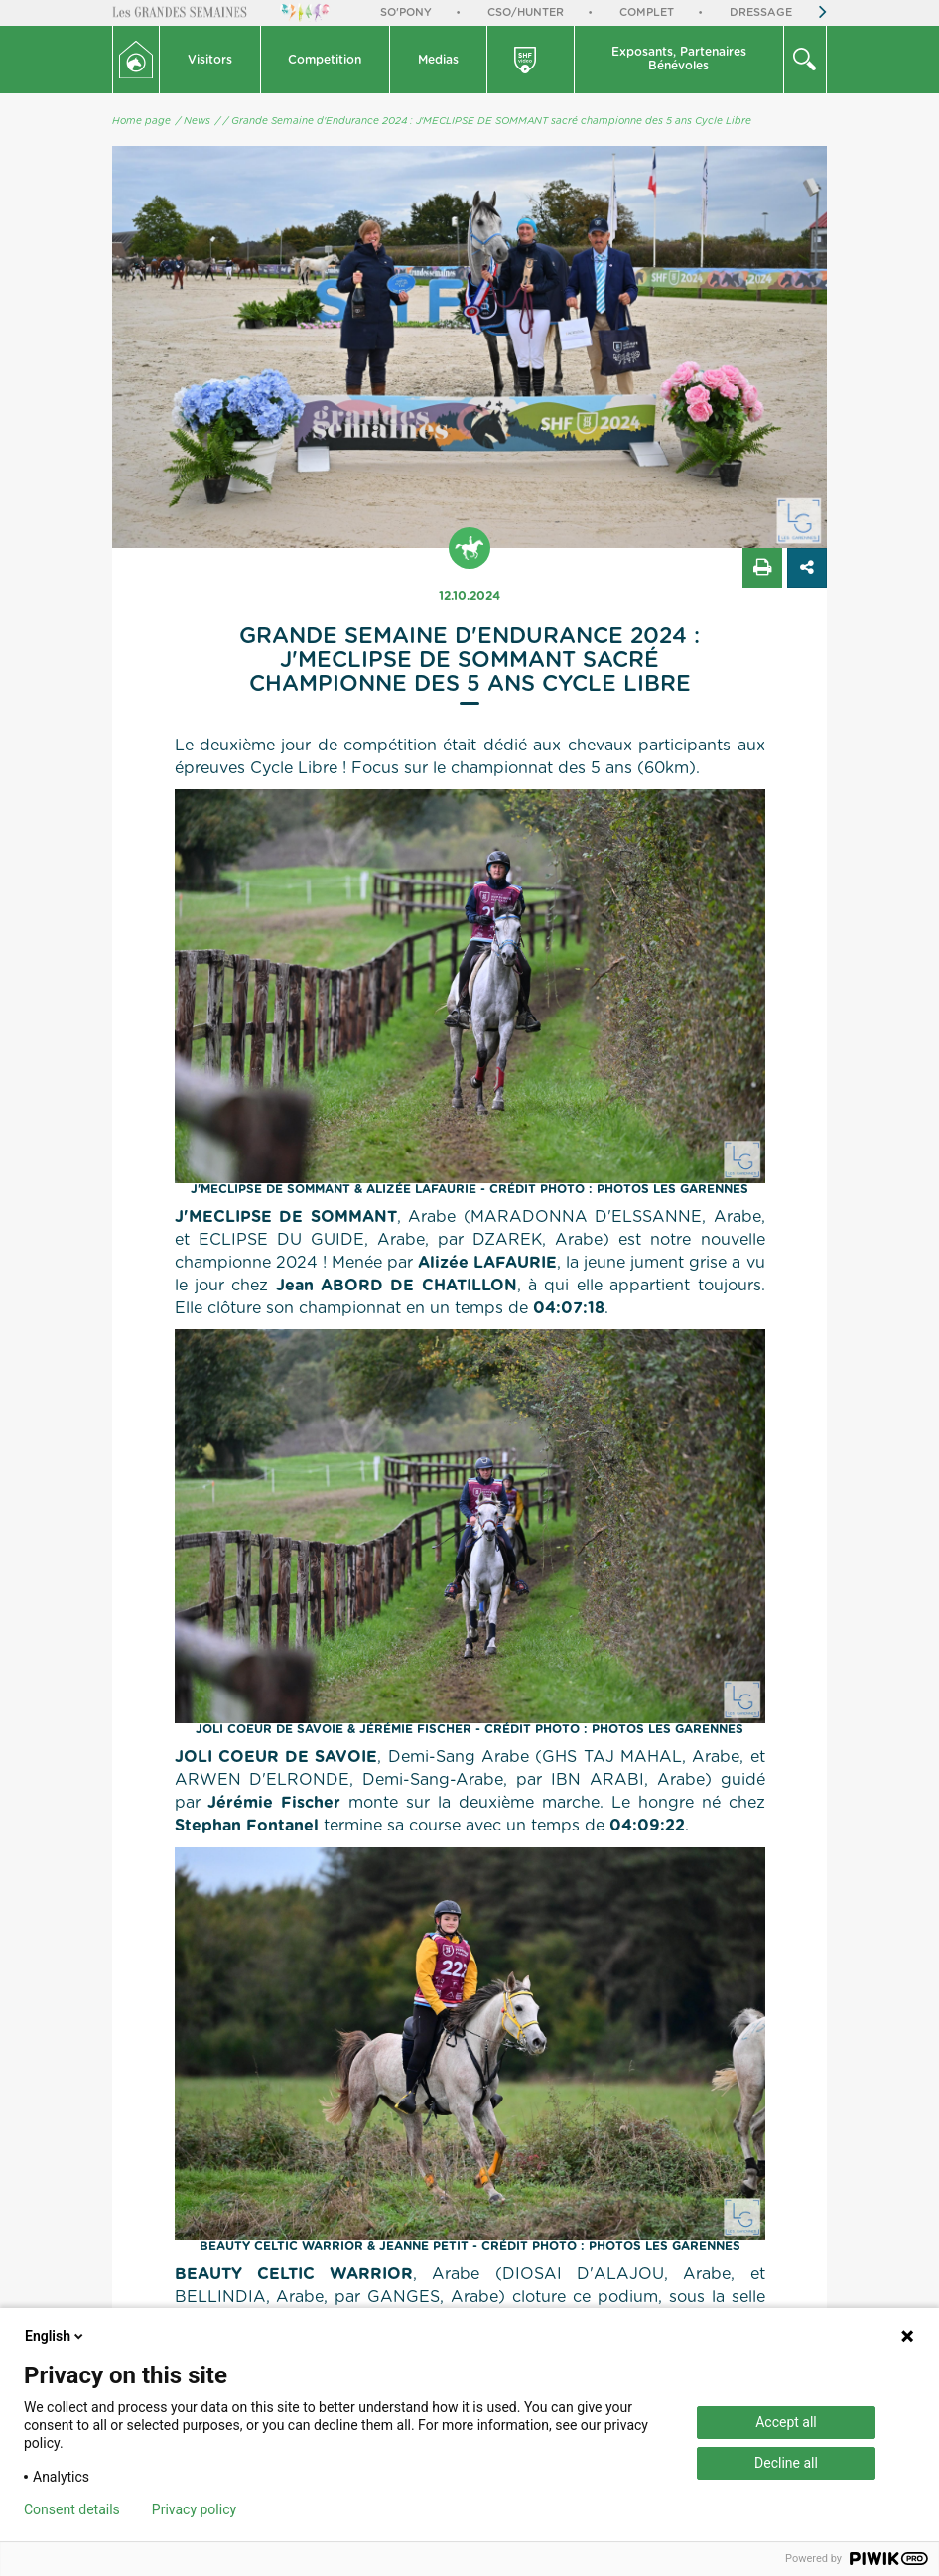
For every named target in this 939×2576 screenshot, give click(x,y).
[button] (210, 59)
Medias (438, 60)
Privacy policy (194, 2509)
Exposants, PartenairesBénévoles (678, 58)
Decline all (786, 2463)
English (55, 2336)
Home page (141, 121)
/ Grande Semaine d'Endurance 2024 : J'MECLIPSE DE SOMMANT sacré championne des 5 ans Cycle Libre (487, 121)
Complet (646, 12)
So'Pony (406, 12)
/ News (193, 121)
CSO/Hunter (525, 12)
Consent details (72, 2509)
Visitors (210, 60)
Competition (324, 60)
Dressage (761, 12)
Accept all (786, 2422)
